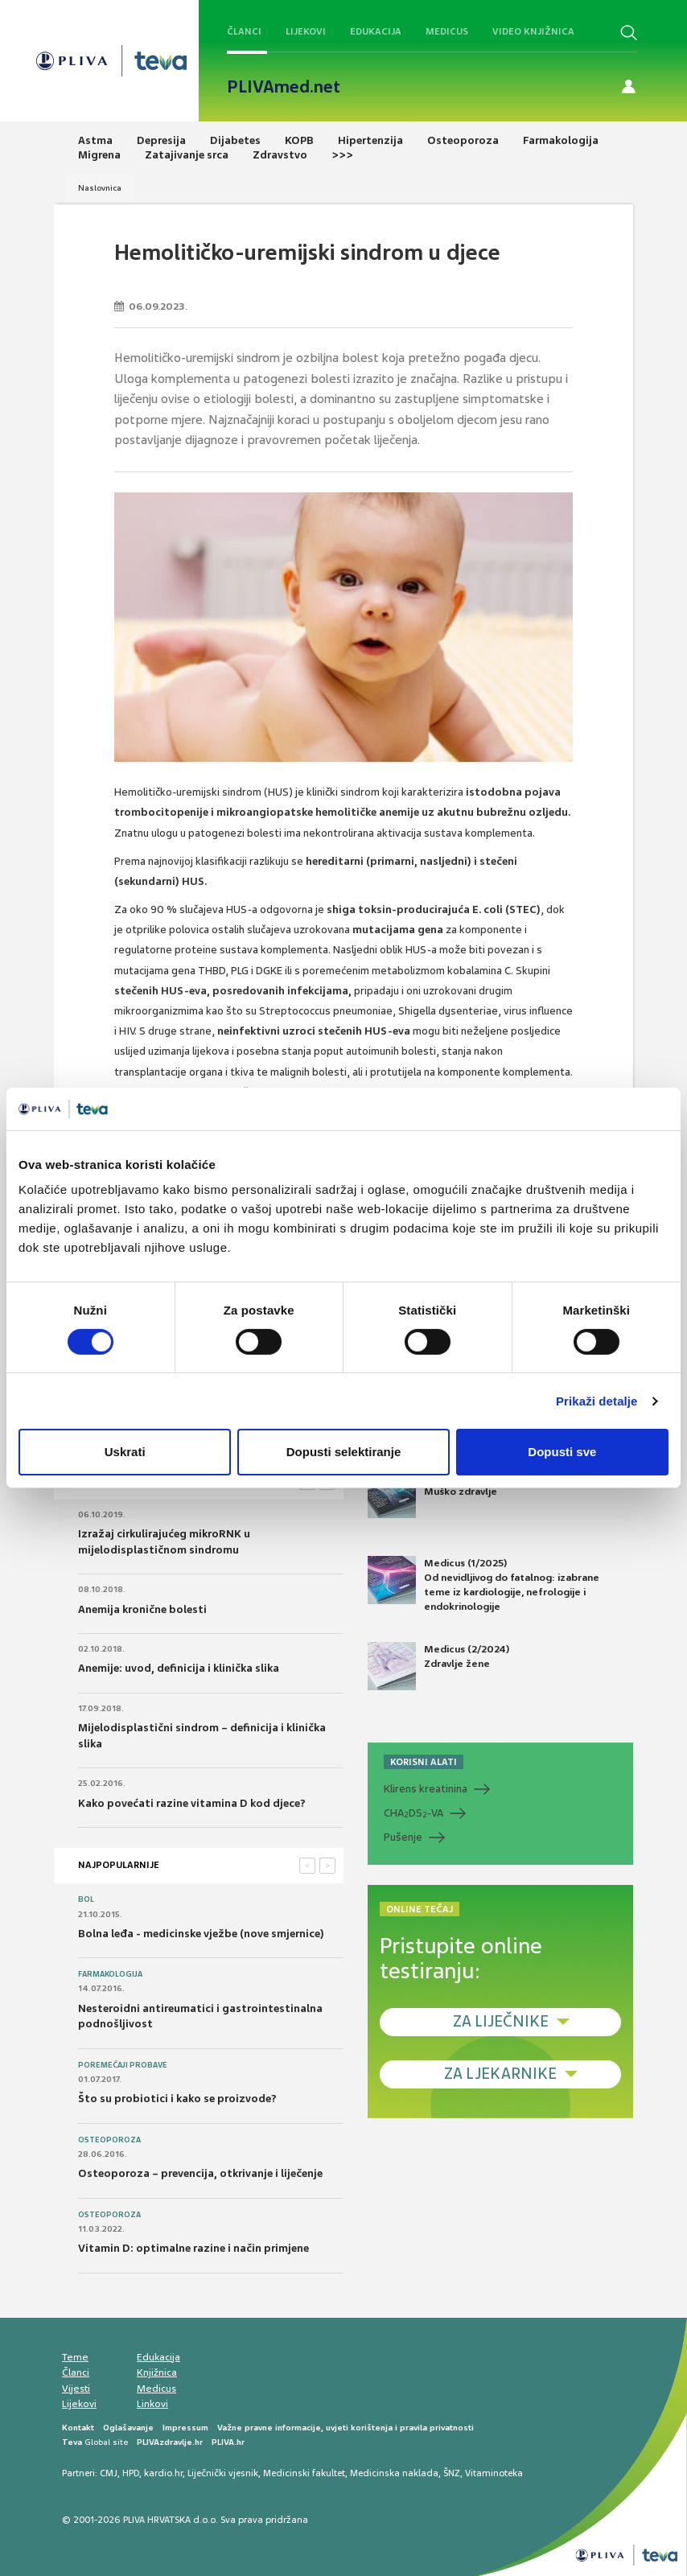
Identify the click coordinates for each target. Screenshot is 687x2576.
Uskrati (125, 1452)
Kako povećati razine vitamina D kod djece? (192, 1803)
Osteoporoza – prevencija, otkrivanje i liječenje (200, 2173)
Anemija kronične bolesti (142, 1609)
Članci (244, 31)
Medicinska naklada (394, 2473)
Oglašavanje (128, 2427)
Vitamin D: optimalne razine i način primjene (193, 2248)
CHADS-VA (413, 1813)
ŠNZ (451, 2473)
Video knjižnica (533, 31)
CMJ (108, 2473)
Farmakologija (110, 1974)
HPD (130, 2473)
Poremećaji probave (122, 2065)
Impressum (185, 2427)
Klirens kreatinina (425, 1789)
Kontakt (78, 2427)
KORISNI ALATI (423, 1761)
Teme (75, 2357)
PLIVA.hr (228, 2442)
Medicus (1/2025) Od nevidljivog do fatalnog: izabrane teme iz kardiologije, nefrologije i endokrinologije (483, 1585)
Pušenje (403, 1837)
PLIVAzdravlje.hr (170, 2442)
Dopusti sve (562, 1452)
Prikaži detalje (597, 1401)
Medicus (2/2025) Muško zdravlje (438, 1494)
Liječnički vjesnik (222, 2473)
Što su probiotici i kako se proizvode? (177, 2098)
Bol (86, 1899)
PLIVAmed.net (283, 86)
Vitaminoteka (494, 2473)
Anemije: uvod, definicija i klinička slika (178, 1668)
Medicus (447, 31)
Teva (72, 2442)
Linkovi (152, 2403)
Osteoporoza (109, 2140)
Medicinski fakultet (304, 2473)
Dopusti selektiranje (343, 1452)
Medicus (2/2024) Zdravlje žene (438, 1666)
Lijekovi (306, 31)
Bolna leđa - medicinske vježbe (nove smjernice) (201, 1933)
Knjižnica (157, 2372)
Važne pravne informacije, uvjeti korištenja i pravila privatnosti (345, 2427)
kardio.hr (163, 2473)
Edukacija (375, 31)
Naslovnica (99, 188)
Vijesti (76, 2388)
